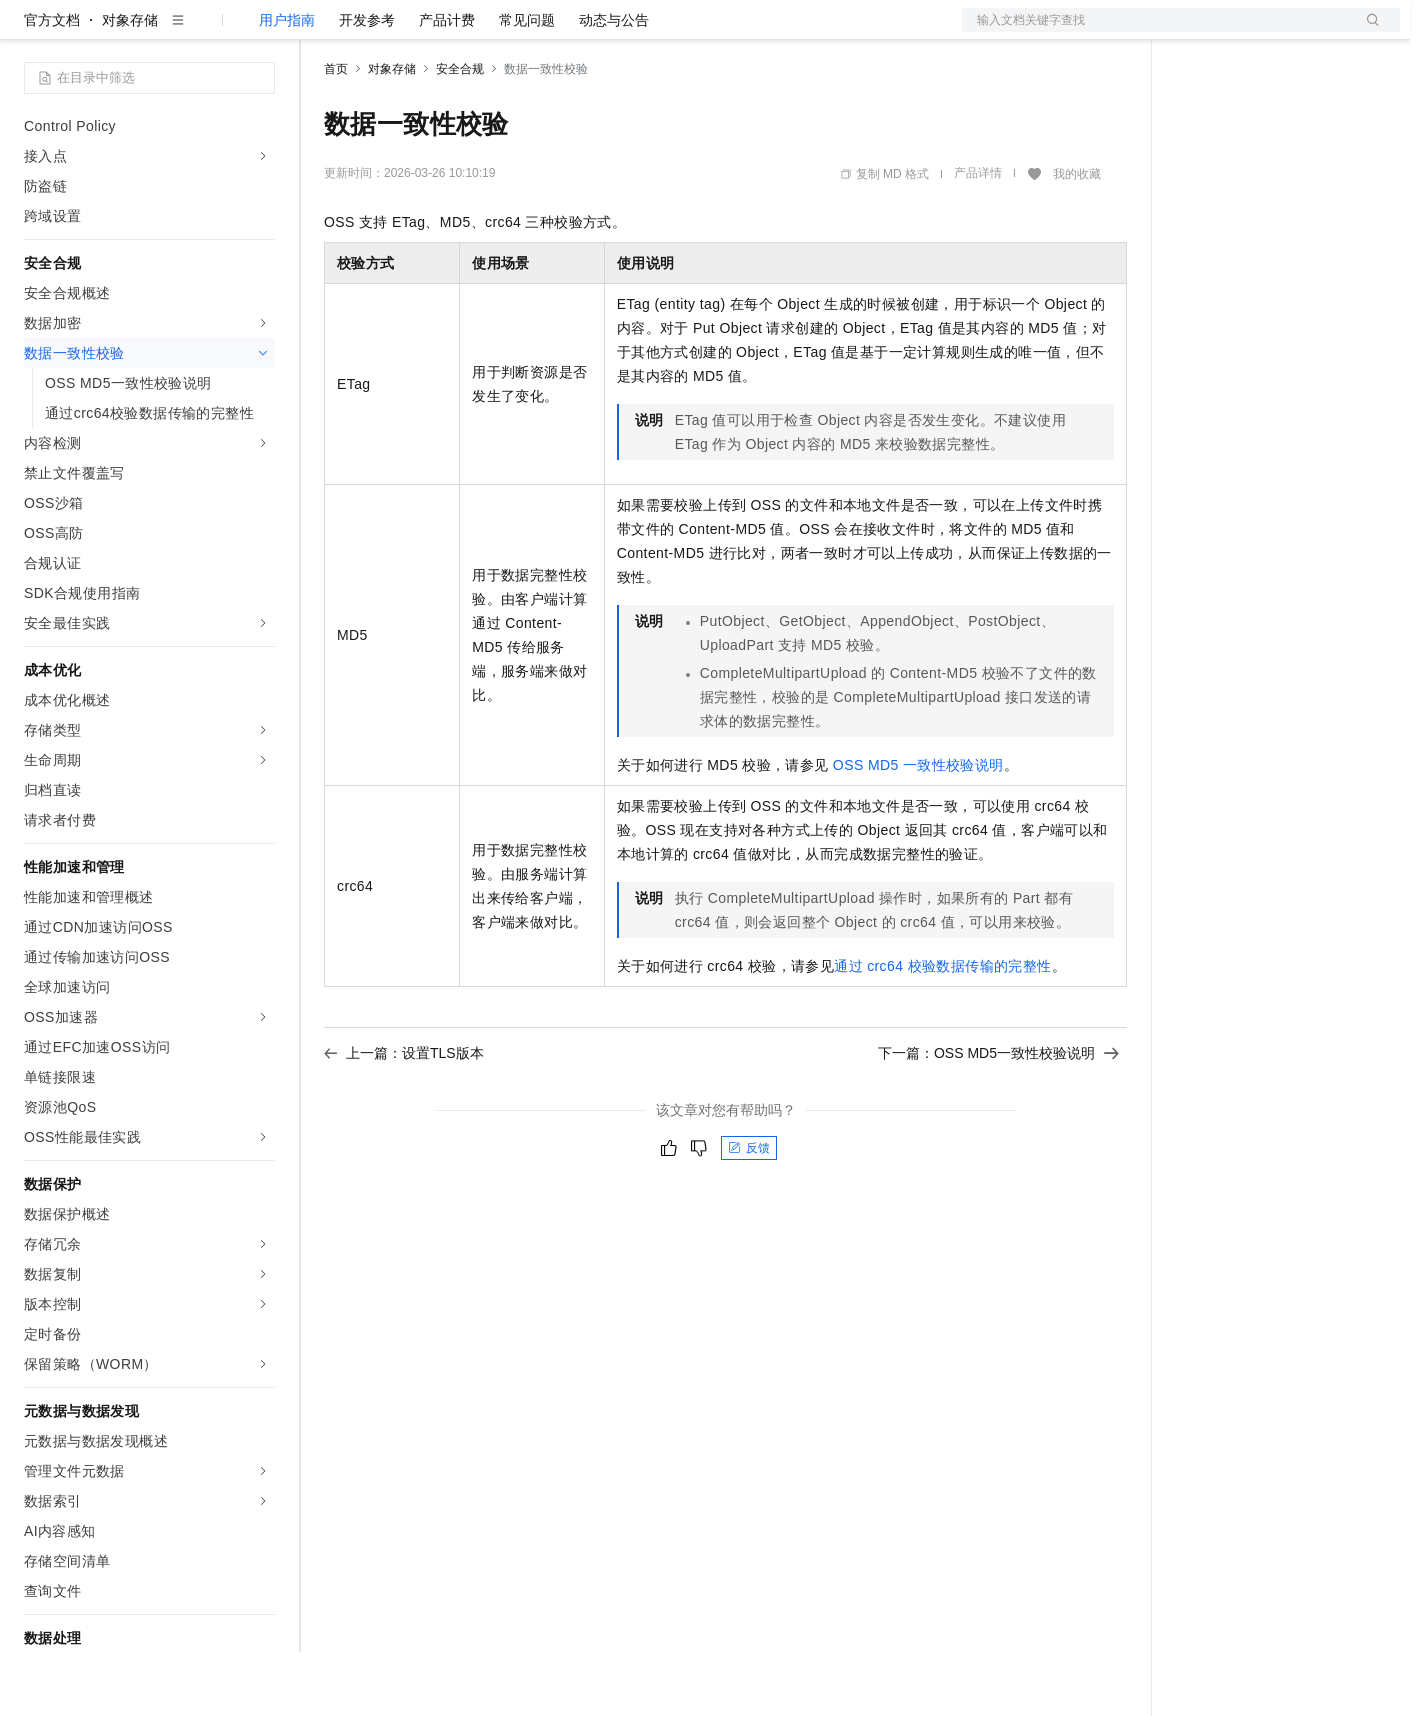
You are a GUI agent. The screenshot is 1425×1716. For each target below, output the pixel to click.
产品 (260, 32)
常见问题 (527, 84)
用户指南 (287, 84)
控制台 (1246, 32)
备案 (1198, 32)
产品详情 (978, 237)
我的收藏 (1077, 238)
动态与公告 (614, 84)
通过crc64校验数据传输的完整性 (942, 1030)
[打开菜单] (32, 32)
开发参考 (367, 84)
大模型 (205, 32)
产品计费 (447, 84)
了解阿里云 (659, 32)
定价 (432, 32)
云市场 (487, 32)
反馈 (749, 1212)
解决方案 (322, 32)
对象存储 (130, 84)
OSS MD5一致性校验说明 (918, 829)
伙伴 (542, 32)
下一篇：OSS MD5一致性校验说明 (998, 1117)
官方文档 (52, 84)
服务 (590, 32)
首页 (336, 133)
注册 (1294, 32)
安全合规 (460, 133)
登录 (1367, 32)
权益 (384, 32)
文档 (1156, 32)
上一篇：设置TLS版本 (404, 1117)
